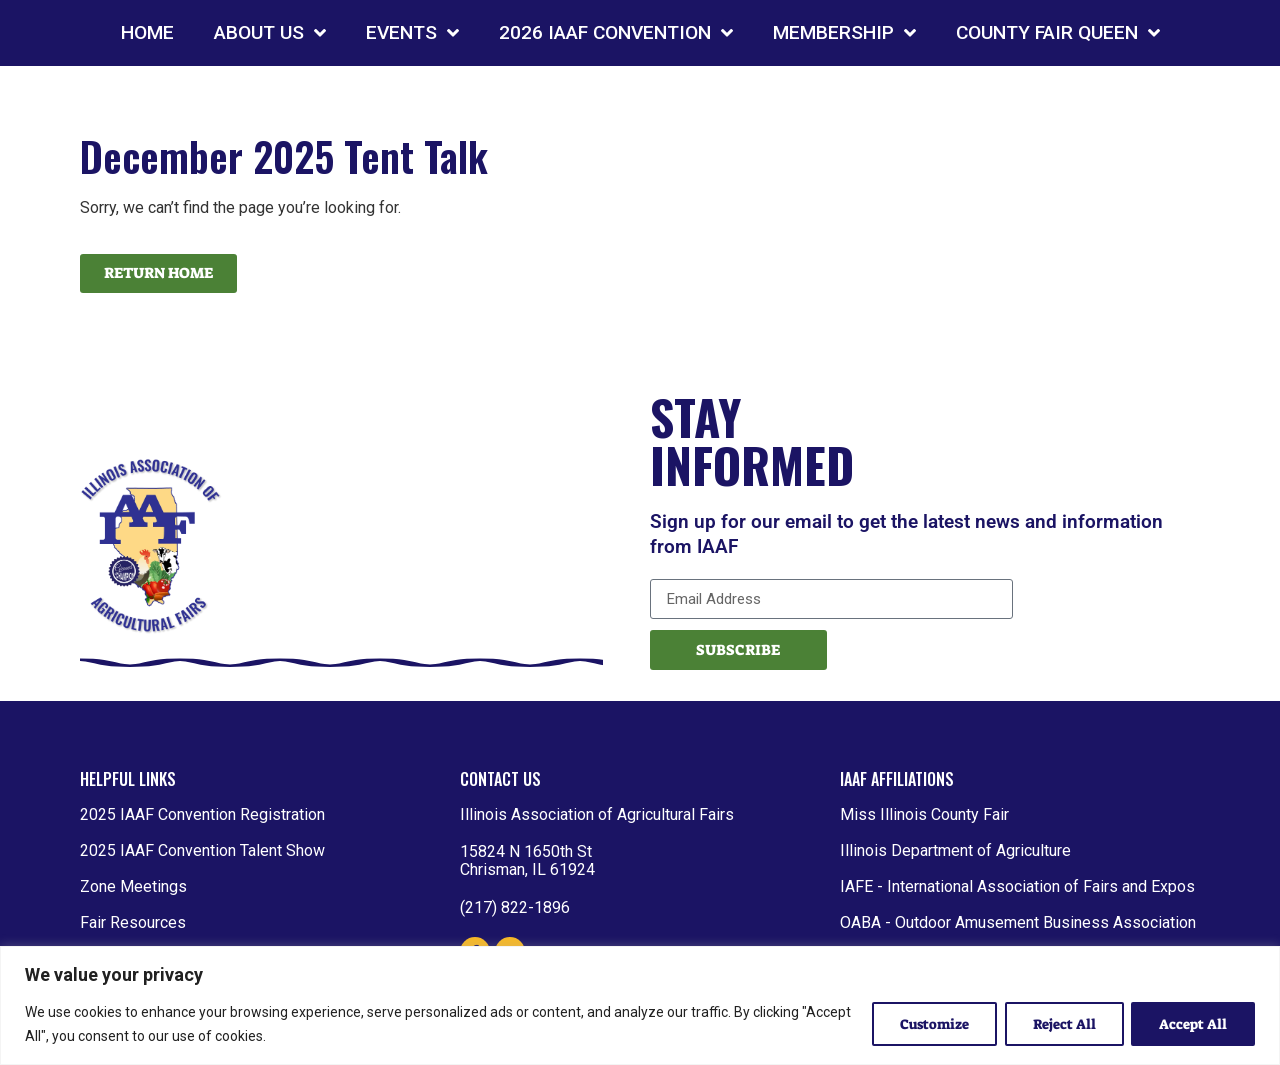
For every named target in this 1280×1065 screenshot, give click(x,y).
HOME (147, 32)
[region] (640, 1005)
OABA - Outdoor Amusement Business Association (1018, 922)
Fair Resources (133, 922)
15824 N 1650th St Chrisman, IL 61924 (527, 860)
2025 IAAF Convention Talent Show (202, 850)
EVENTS (412, 32)
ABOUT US (270, 32)
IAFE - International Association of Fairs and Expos (1017, 886)
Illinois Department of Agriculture (955, 850)
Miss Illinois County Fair (924, 814)
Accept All (1192, 1024)
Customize (927, 1024)
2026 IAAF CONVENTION (616, 32)
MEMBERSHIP (844, 32)
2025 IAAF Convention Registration (202, 814)
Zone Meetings (133, 886)
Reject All (1060, 1024)
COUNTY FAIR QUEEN (1058, 32)
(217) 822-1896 (515, 907)
